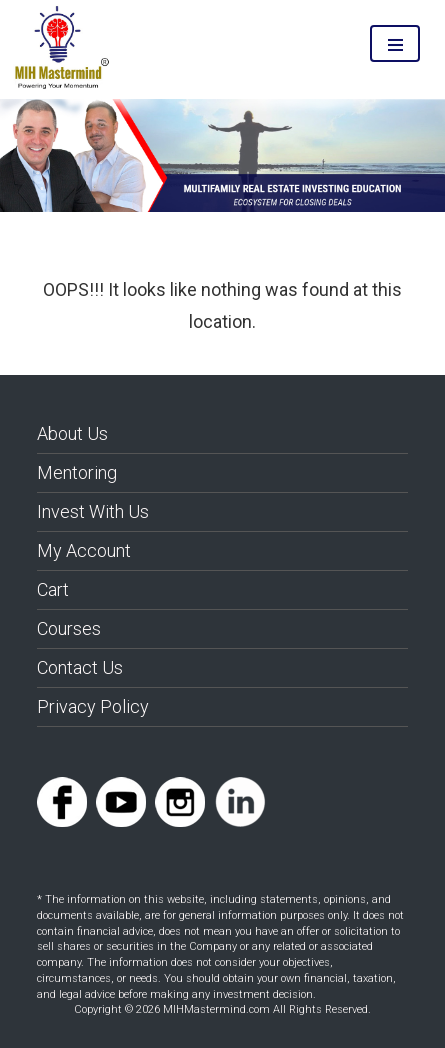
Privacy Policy (93, 706)
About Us (72, 433)
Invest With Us (93, 511)
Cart (53, 589)
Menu (395, 43)
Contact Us (80, 667)
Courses (69, 628)
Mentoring (77, 472)
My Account (84, 550)
